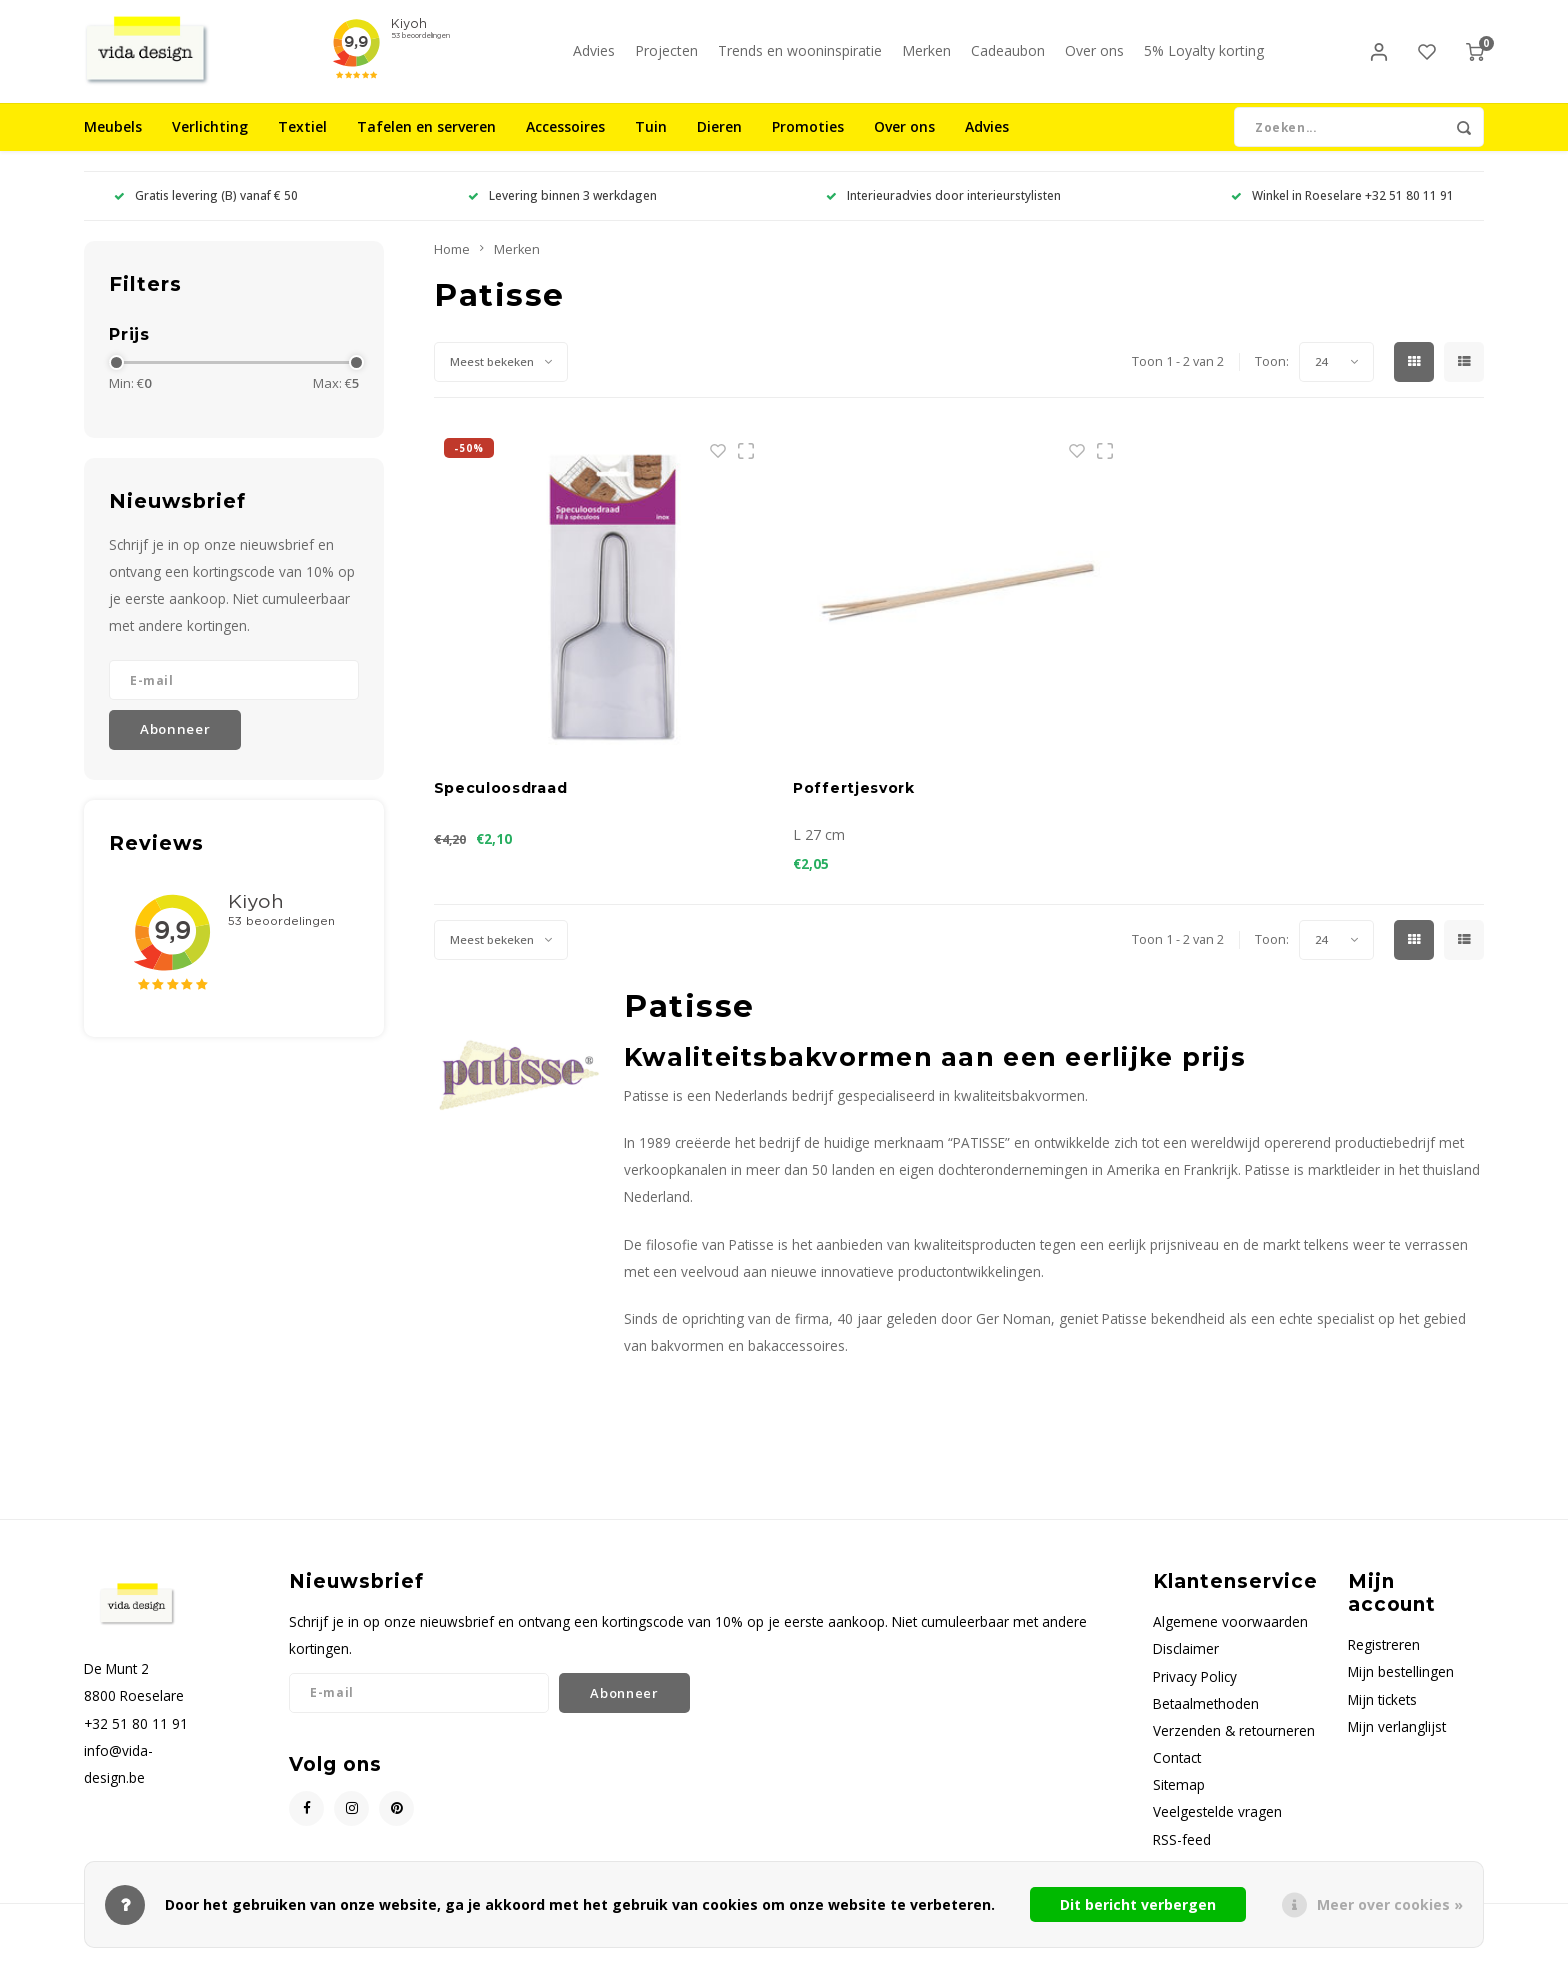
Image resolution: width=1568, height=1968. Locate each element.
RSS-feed (1182, 1856)
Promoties (808, 144)
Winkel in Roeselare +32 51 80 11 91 (1342, 213)
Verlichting (210, 144)
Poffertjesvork (854, 806)
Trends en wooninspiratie (800, 59)
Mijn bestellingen (1401, 1689)
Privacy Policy (1195, 1693)
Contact (1177, 1774)
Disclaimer (1186, 1666)
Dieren (719, 144)
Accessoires (565, 144)
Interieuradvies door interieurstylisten (943, 213)
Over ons (1094, 59)
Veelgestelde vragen (1217, 1829)
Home (452, 266)
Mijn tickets (1382, 1716)
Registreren (1384, 1662)
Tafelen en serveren (426, 144)
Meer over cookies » (1390, 1904)
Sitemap (1179, 1802)
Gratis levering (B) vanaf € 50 (206, 213)
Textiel (302, 144)
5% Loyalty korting (1204, 59)
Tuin (651, 144)
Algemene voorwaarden (1230, 1639)
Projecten (666, 59)
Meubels (113, 144)
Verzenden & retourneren (1234, 1747)
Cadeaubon (1008, 59)
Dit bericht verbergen (1138, 1904)
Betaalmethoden (1206, 1720)
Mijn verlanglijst (1397, 1743)
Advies (594, 59)
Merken (926, 59)
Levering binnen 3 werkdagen (562, 213)
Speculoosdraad (501, 806)
